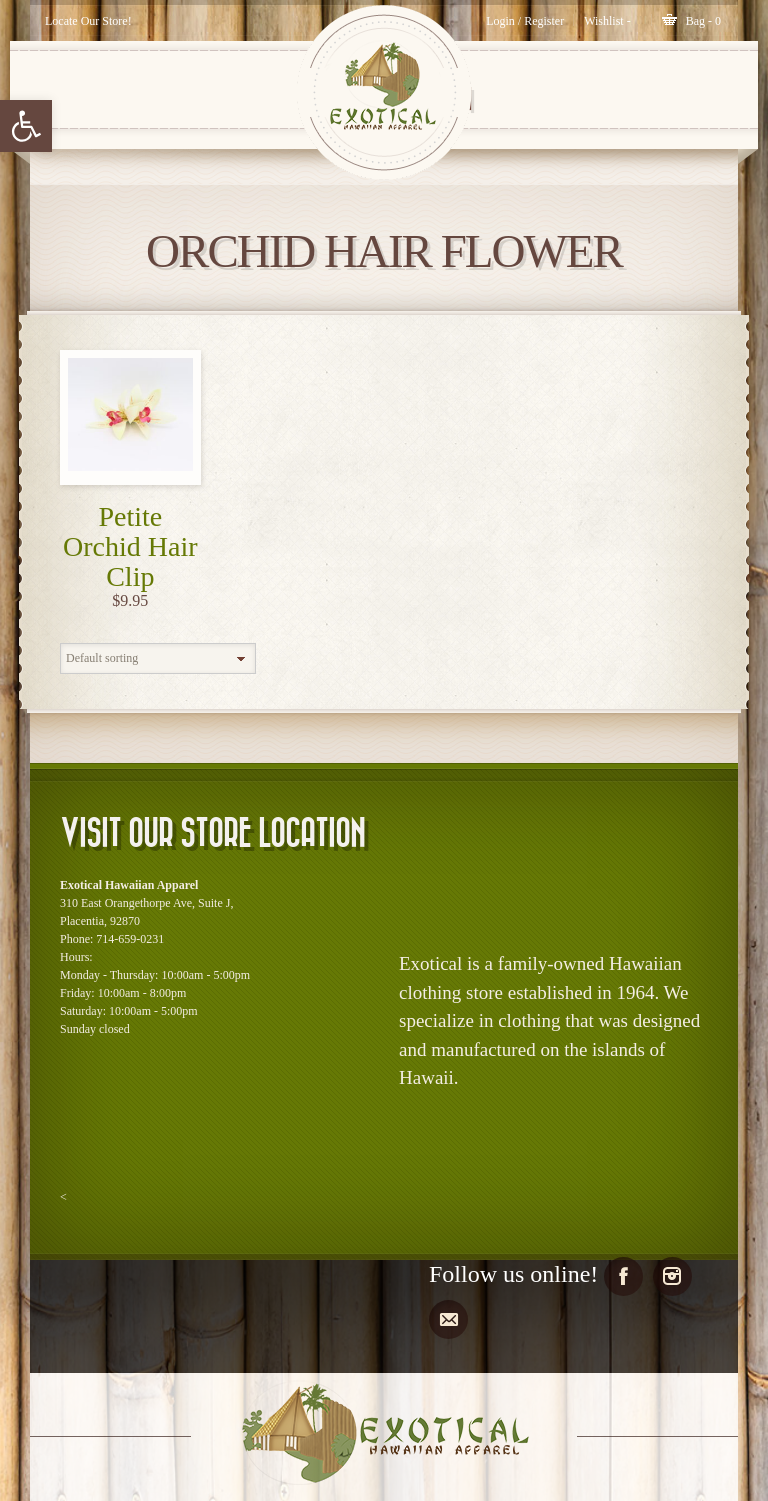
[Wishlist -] (607, 21)
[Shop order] (158, 658)
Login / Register (525, 21)
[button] (26, 126)
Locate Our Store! (88, 21)
